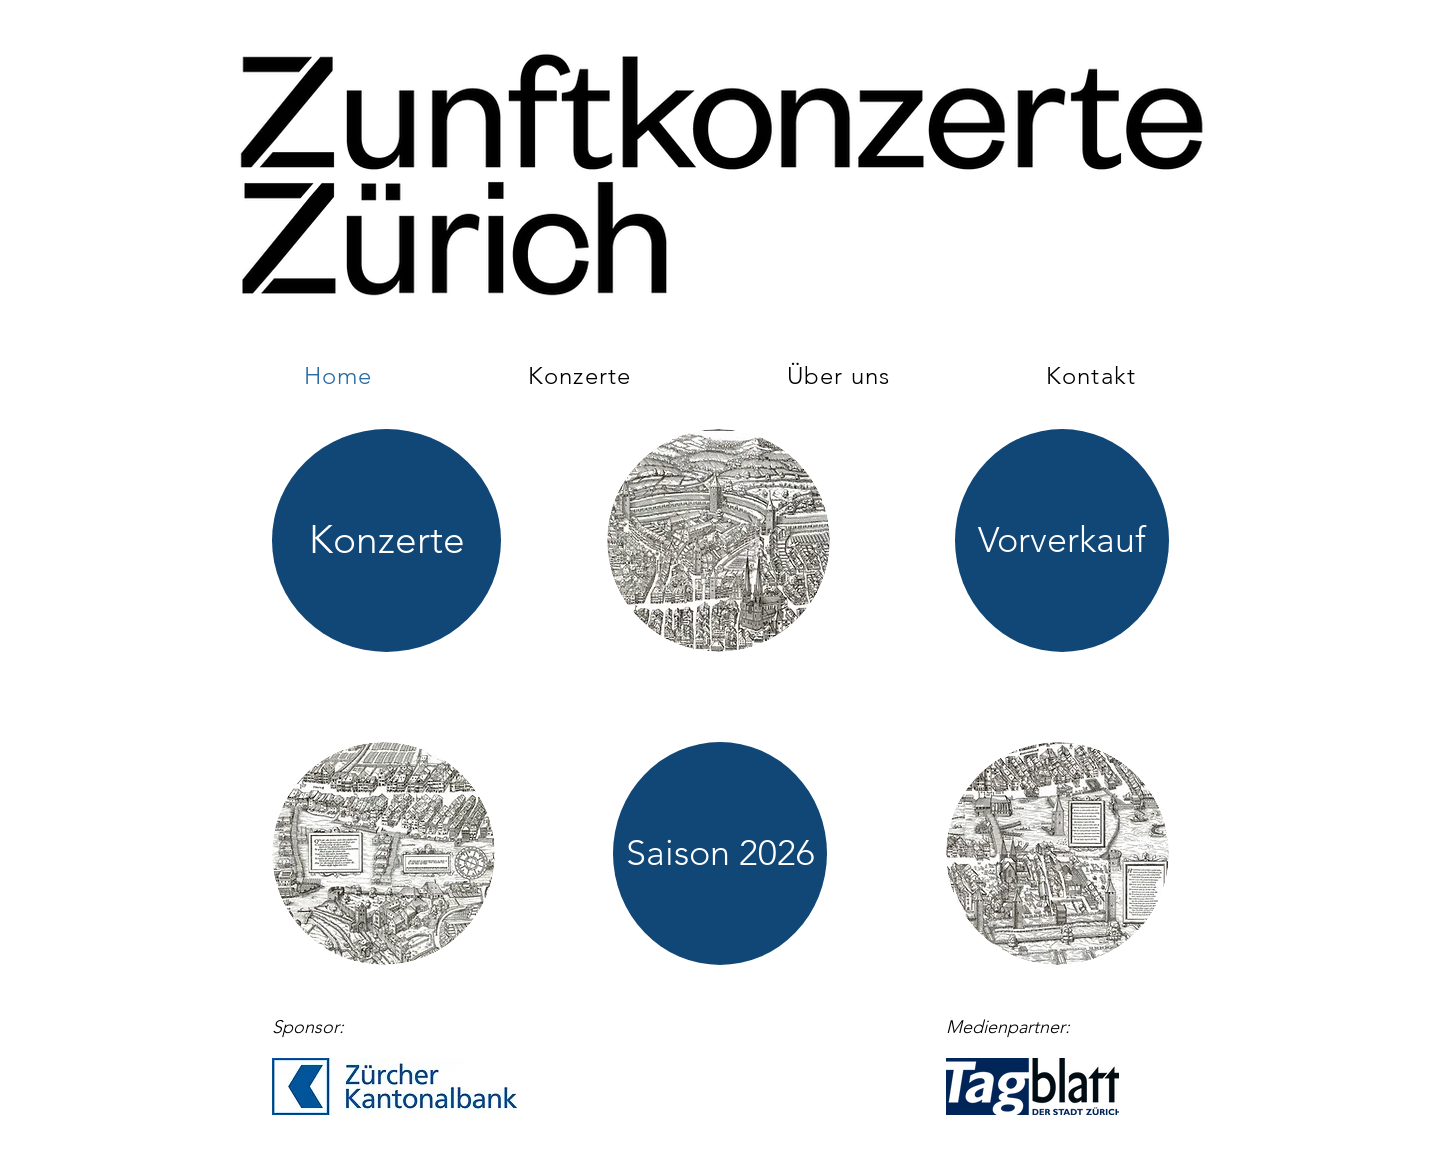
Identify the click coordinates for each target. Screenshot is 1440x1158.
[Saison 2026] (720, 853)
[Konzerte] (386, 540)
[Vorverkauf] (1062, 540)
